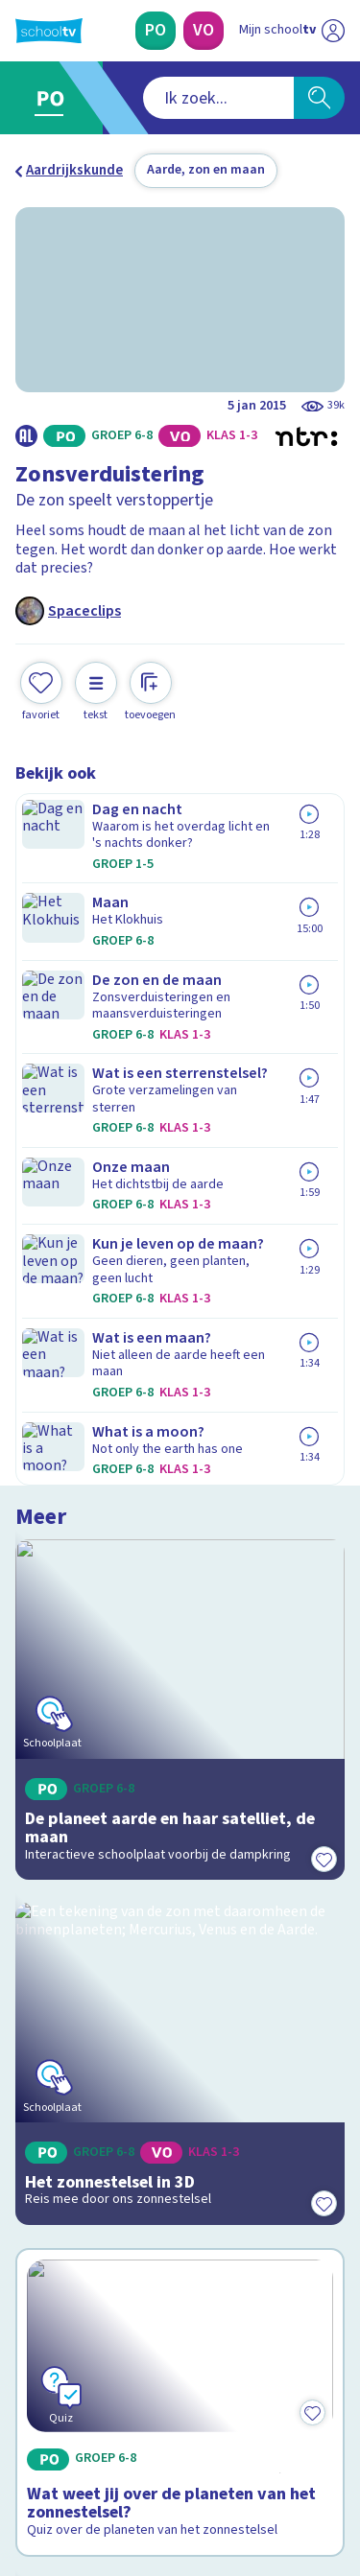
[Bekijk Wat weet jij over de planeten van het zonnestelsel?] (180, 1395)
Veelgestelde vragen (92, 2064)
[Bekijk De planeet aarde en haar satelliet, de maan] (180, 913)
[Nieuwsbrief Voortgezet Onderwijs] (180, 2311)
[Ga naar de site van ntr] (272, 2485)
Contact (47, 2038)
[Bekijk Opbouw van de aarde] (180, 1658)
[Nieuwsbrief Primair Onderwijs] (180, 2257)
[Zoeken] (319, 98)
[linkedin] (109, 2445)
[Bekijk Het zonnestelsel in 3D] (180, 1133)
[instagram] (67, 2445)
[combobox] (154, 98)
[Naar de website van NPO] (333, 30)
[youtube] (152, 2445)
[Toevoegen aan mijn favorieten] (41, 689)
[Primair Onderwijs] (155, 31)
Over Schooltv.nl (79, 2090)
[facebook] (25, 2445)
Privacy (44, 2115)
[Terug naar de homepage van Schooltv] (49, 30)
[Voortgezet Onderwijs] (203, 31)
